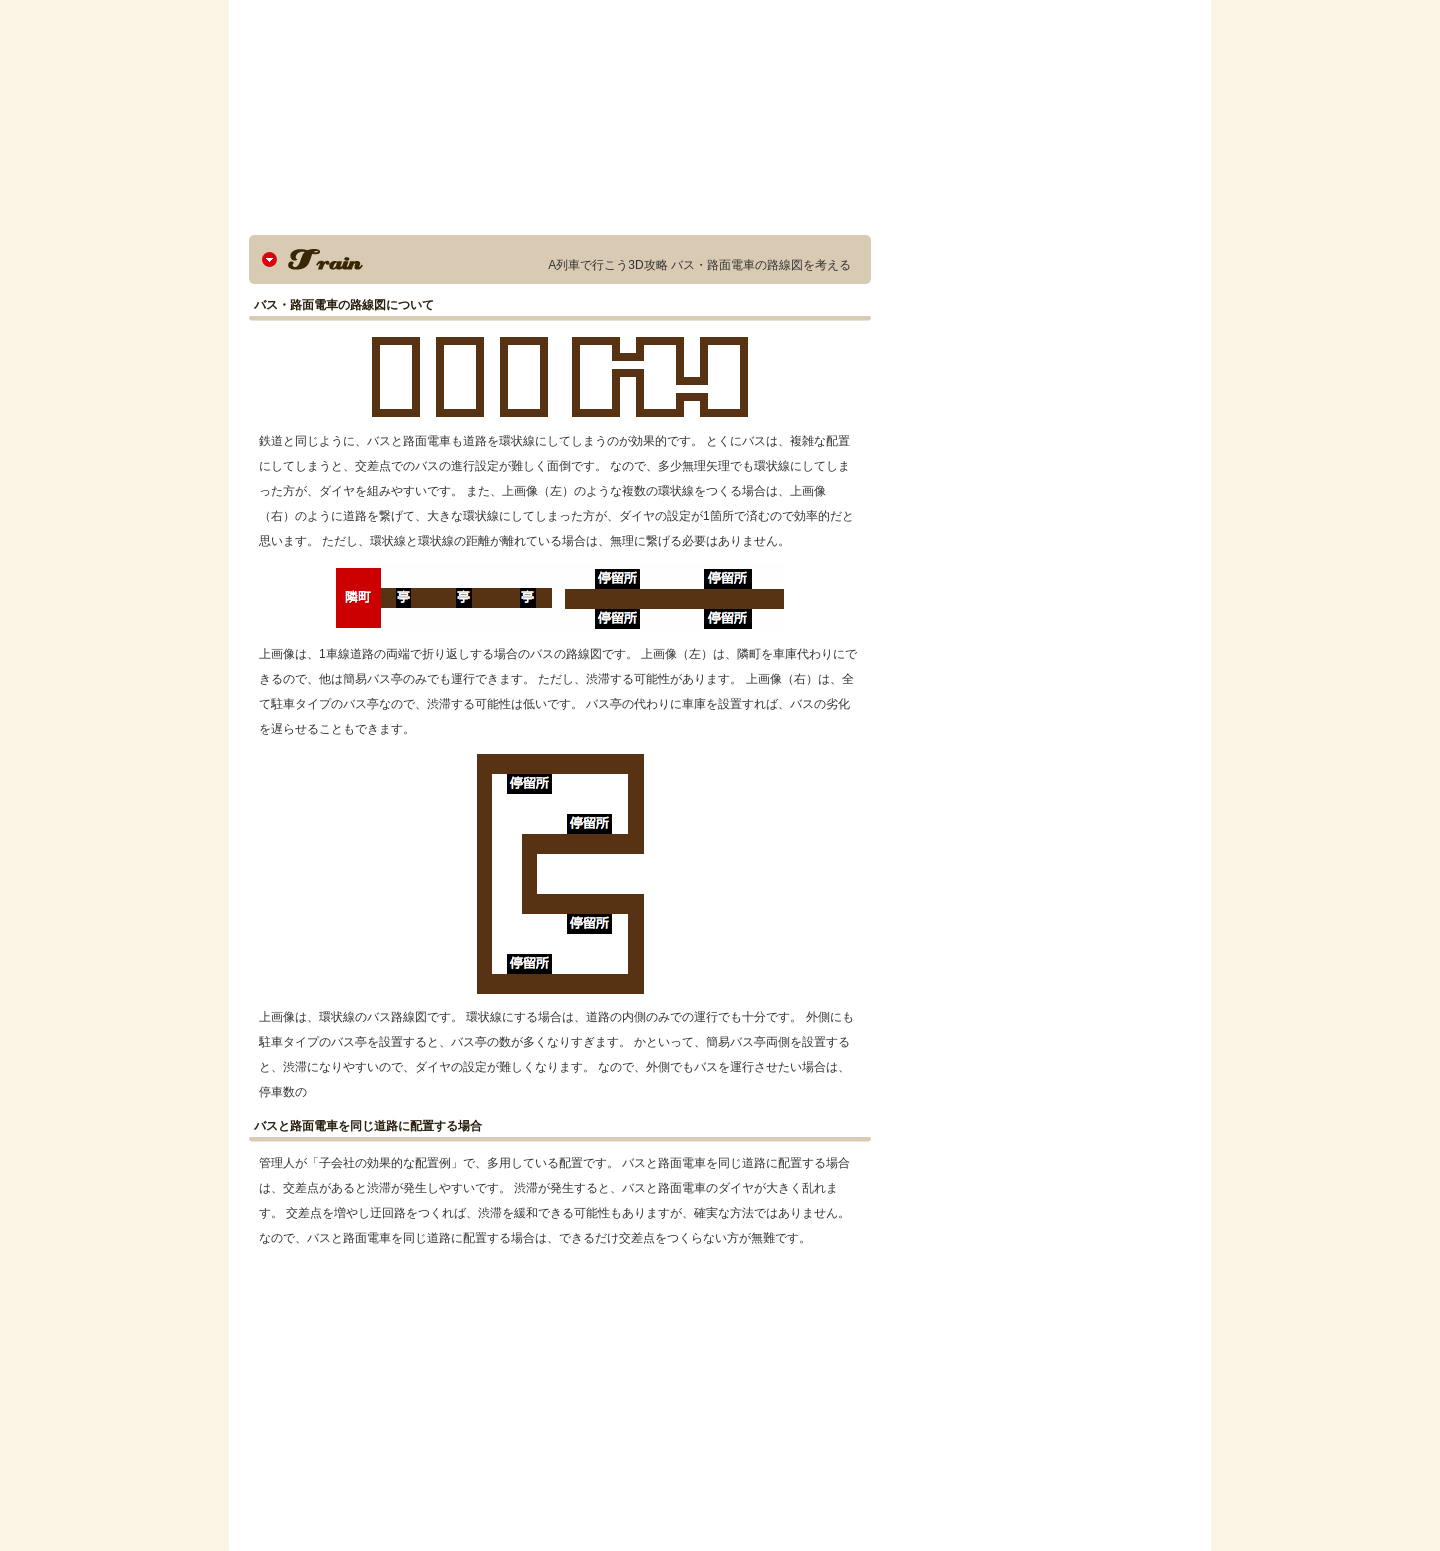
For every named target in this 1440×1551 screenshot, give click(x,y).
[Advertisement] (427, 1401)
